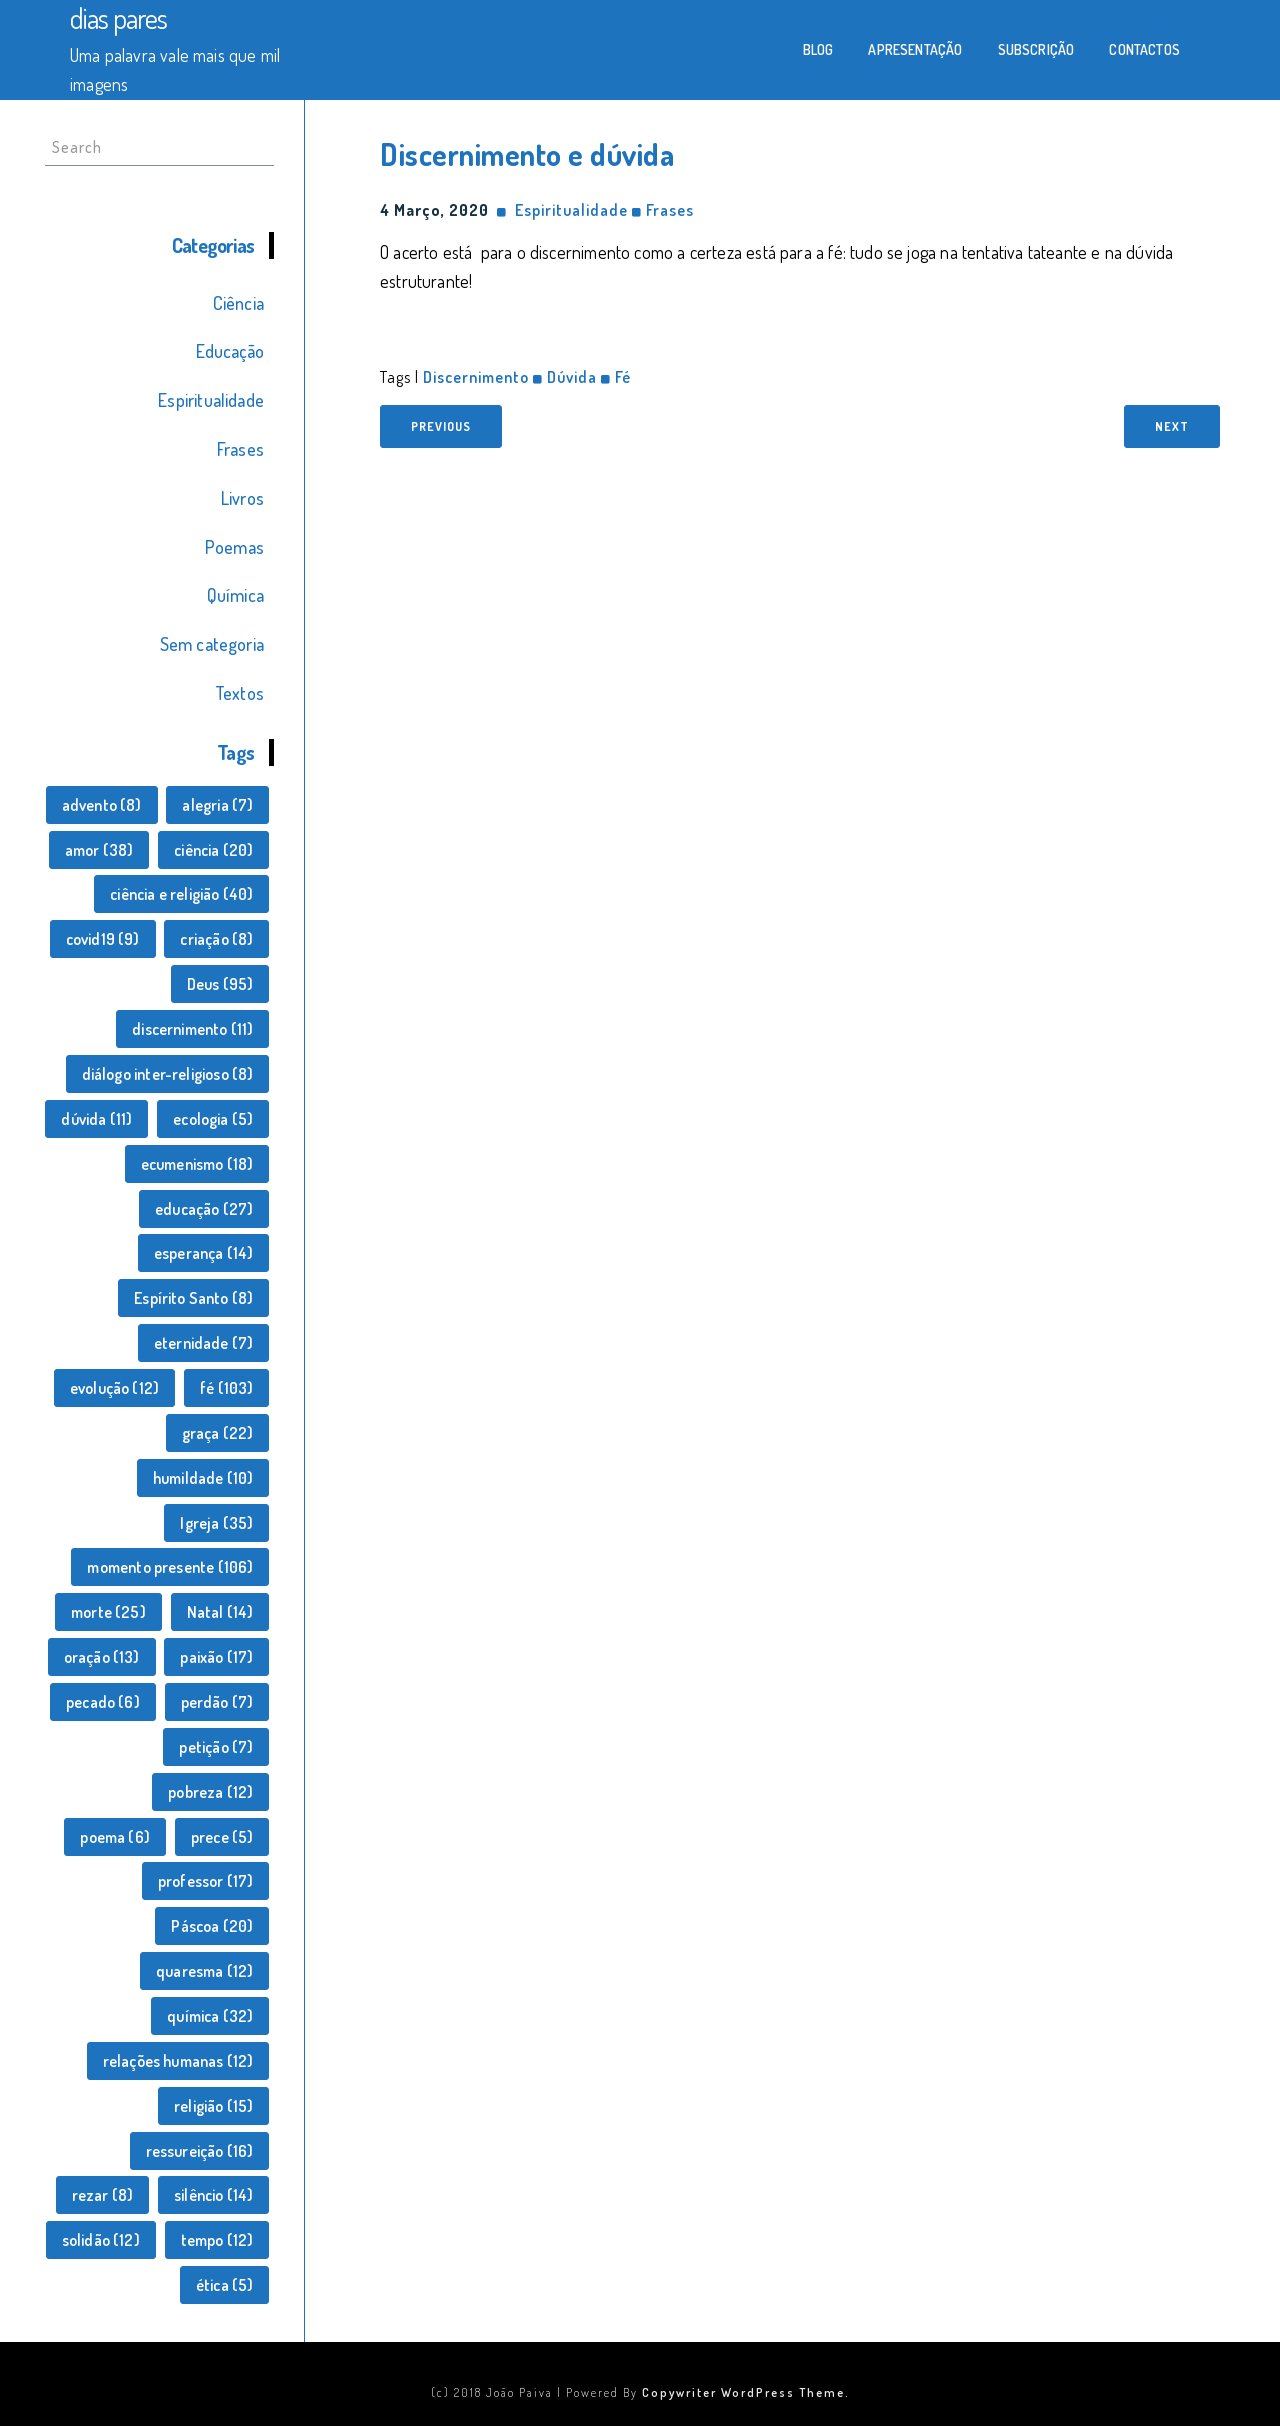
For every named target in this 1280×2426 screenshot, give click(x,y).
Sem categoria (212, 644)
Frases (240, 449)
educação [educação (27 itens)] (204, 1209)
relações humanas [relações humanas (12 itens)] (178, 2061)
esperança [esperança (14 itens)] (204, 1253)
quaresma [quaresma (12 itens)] (204, 1971)
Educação (230, 351)
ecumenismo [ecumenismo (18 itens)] (197, 1164)
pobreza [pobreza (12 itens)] (210, 1792)
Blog (818, 49)
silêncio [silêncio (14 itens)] (213, 2195)
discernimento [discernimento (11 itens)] (192, 1029)
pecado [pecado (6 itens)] (103, 1702)
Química (235, 595)
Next (1172, 426)
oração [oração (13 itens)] (102, 1657)
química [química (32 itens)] (210, 2016)
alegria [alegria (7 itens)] (217, 805)
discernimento (476, 377)
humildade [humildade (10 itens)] (203, 1478)
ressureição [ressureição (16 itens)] (200, 2151)
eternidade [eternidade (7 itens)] (204, 1343)
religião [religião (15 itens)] (213, 2106)
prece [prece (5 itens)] (222, 1837)
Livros (242, 498)
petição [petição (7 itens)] (216, 1747)
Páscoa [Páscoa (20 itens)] (212, 1926)
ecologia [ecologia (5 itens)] (213, 1119)
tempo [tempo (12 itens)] (217, 2240)
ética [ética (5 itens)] (225, 2285)
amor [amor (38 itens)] (99, 850)
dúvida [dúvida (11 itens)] (96, 1119)
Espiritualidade (211, 400)
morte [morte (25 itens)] (108, 1612)
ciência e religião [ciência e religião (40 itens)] (181, 894)
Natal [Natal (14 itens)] (220, 1612)
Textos (239, 693)
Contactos (1144, 49)
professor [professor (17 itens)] (206, 1881)
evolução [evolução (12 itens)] (114, 1388)
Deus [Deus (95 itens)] (220, 984)
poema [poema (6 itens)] (115, 1837)
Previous (441, 426)
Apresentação (915, 49)
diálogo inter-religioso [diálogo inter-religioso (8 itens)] (168, 1074)
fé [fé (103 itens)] (226, 1388)
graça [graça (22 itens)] (218, 1433)
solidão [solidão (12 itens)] (101, 2240)
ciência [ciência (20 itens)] (213, 850)
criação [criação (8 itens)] (216, 939)
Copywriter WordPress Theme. (746, 2392)
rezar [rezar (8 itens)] (103, 2195)
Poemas (234, 547)
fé (623, 377)
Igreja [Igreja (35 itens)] (216, 1523)
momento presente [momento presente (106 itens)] (170, 1567)
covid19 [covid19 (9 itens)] (103, 939)
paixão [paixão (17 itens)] (216, 1657)
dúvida (572, 377)
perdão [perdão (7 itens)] (217, 1702)
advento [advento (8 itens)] (102, 805)
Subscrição (1036, 49)
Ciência (238, 303)
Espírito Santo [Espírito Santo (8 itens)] (193, 1298)
